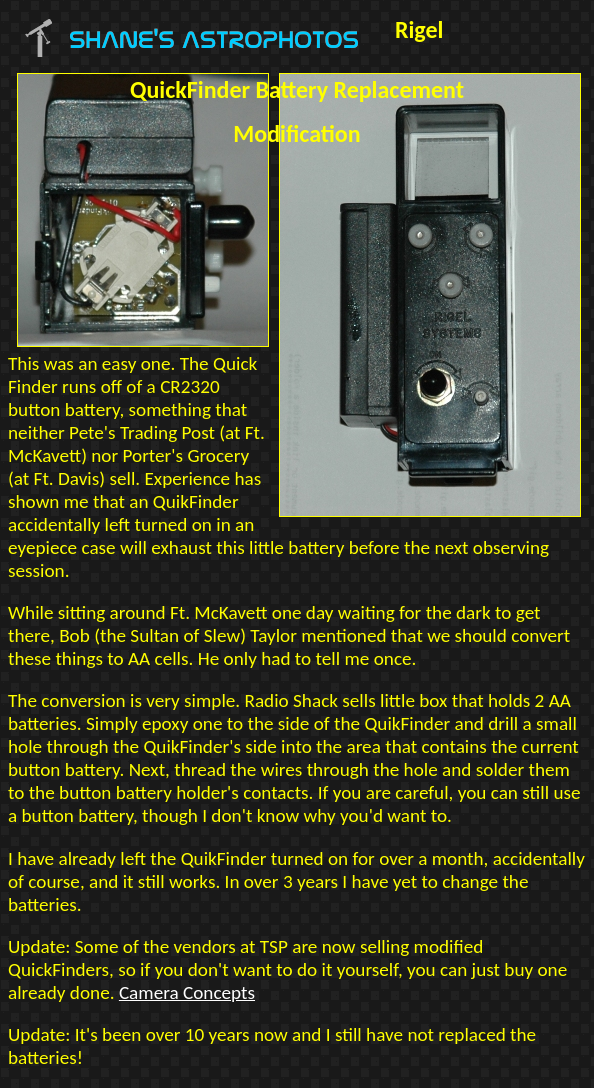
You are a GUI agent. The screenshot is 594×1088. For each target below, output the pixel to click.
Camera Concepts (187, 992)
